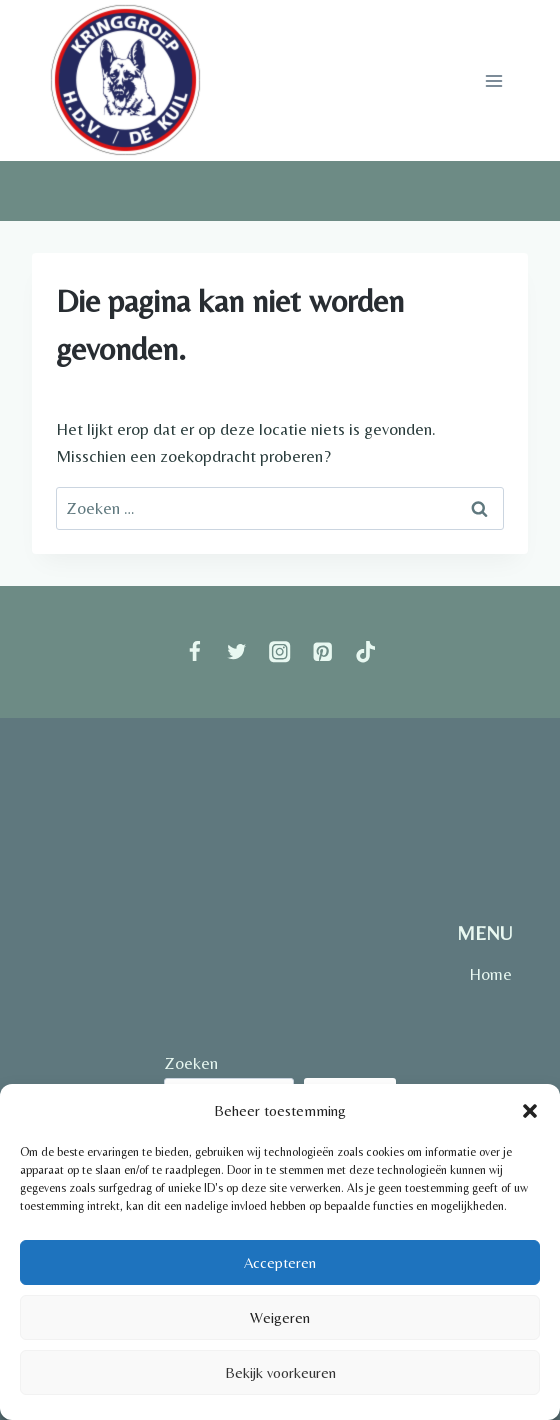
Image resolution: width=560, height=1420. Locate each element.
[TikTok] (365, 652)
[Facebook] (194, 652)
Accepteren (280, 1262)
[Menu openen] (493, 80)
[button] (530, 1111)
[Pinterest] (322, 652)
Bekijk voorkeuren (280, 1372)
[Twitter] (237, 652)
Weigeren (280, 1317)
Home (490, 974)
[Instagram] (280, 652)
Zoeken (191, 1063)
